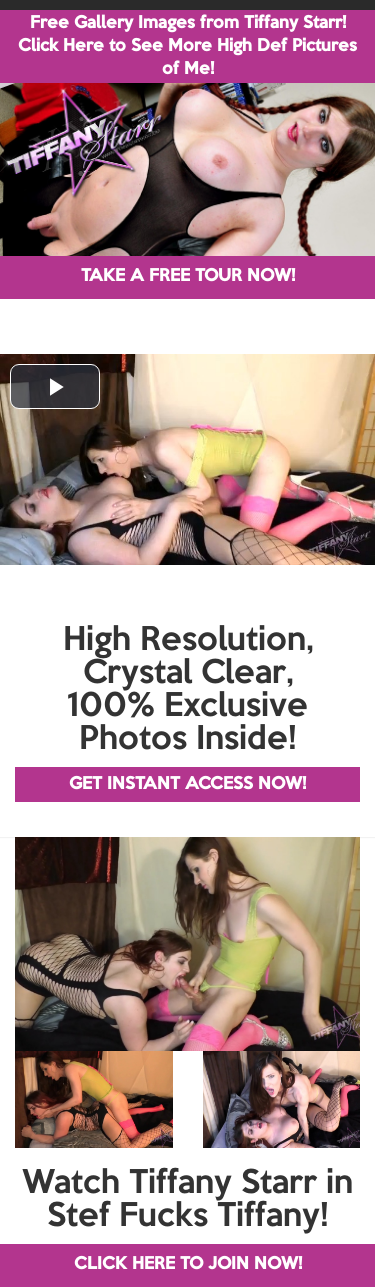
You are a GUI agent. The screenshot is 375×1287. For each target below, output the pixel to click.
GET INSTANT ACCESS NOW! (187, 784)
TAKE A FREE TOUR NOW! (188, 276)
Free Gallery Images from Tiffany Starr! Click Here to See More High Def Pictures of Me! (187, 46)
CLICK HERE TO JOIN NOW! (188, 1264)
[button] (55, 386)
